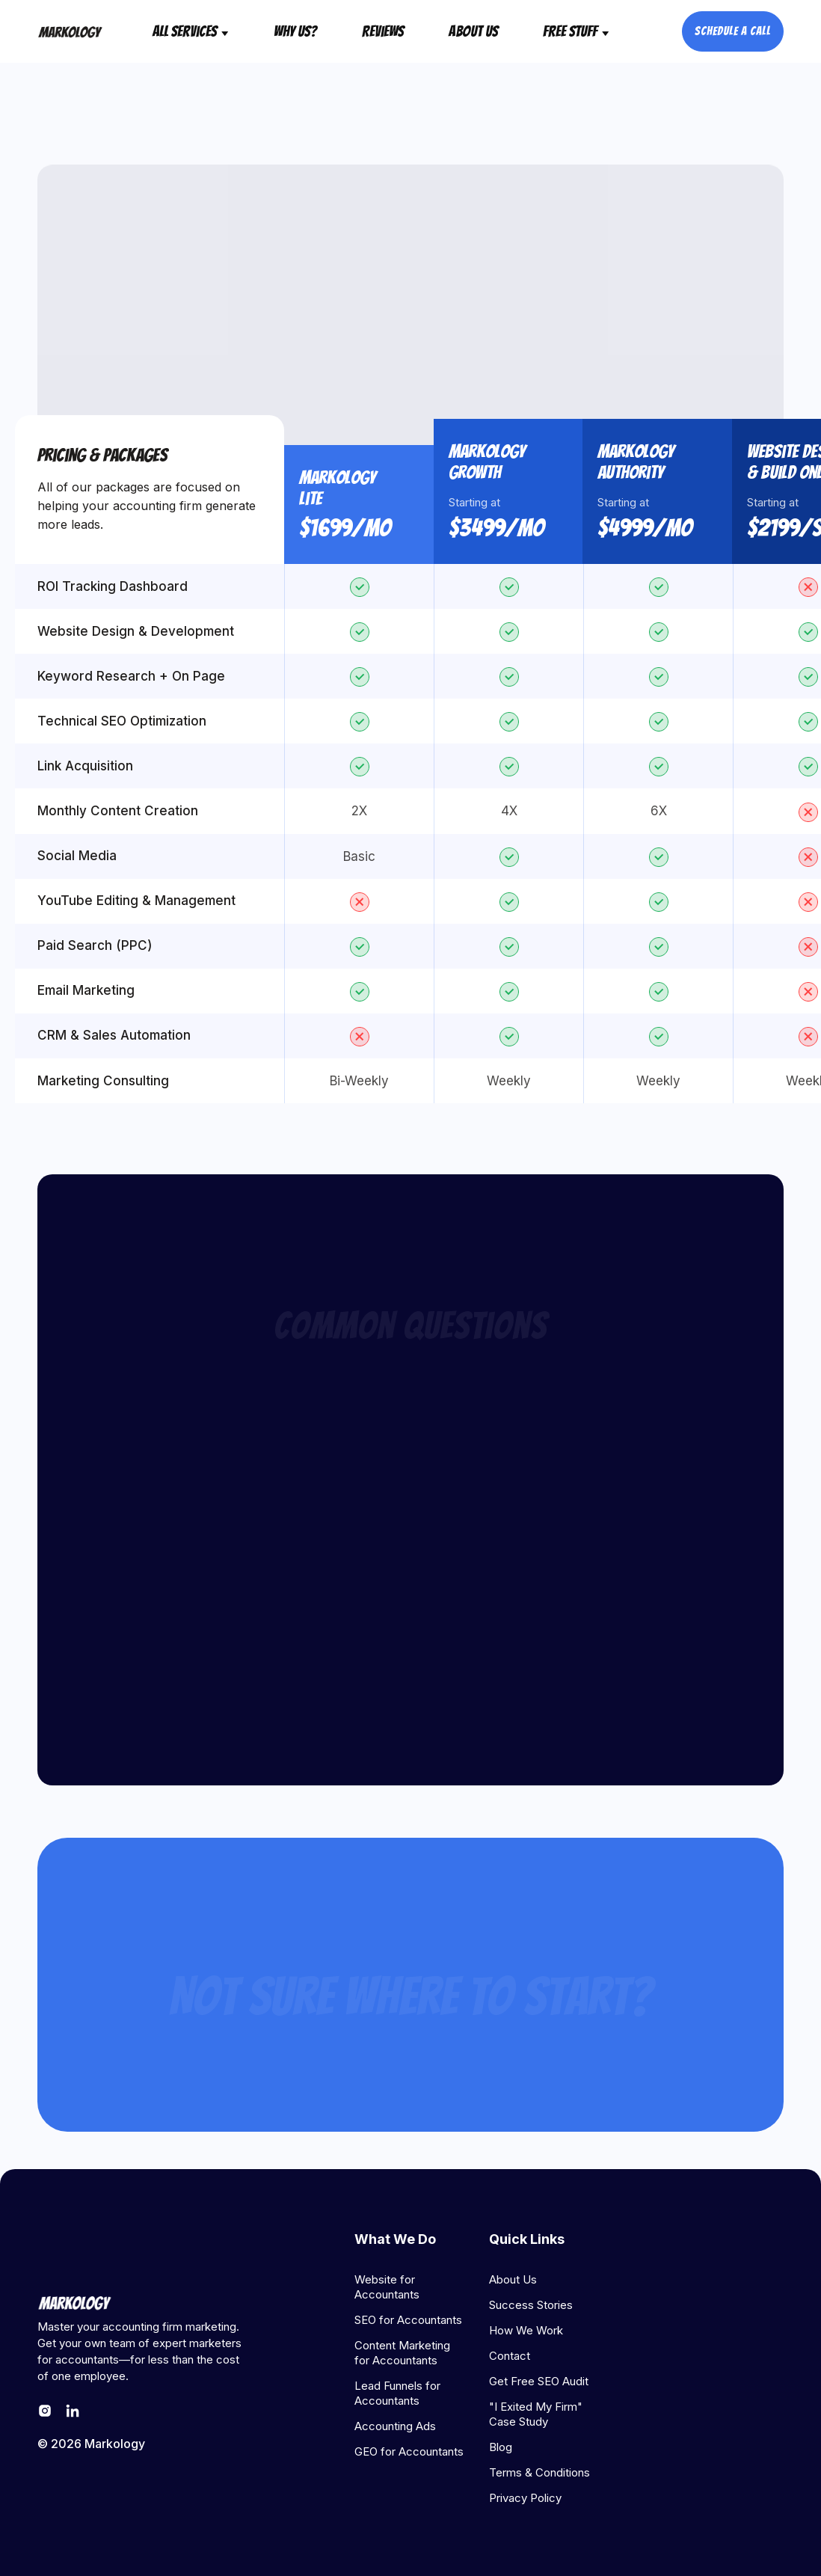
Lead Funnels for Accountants (397, 2393)
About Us (473, 31)
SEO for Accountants (408, 2320)
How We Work (526, 2330)
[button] (191, 31)
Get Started (410, 2094)
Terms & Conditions (539, 2472)
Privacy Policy (525, 2498)
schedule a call (733, 31)
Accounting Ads (395, 2426)
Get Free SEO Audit (538, 2381)
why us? (295, 31)
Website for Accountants (386, 2286)
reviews (383, 31)
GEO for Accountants (409, 2451)
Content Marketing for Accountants (402, 2352)
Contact (509, 2356)
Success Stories (531, 2305)
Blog (500, 2447)
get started (410, 318)
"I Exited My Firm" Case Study (535, 2414)
